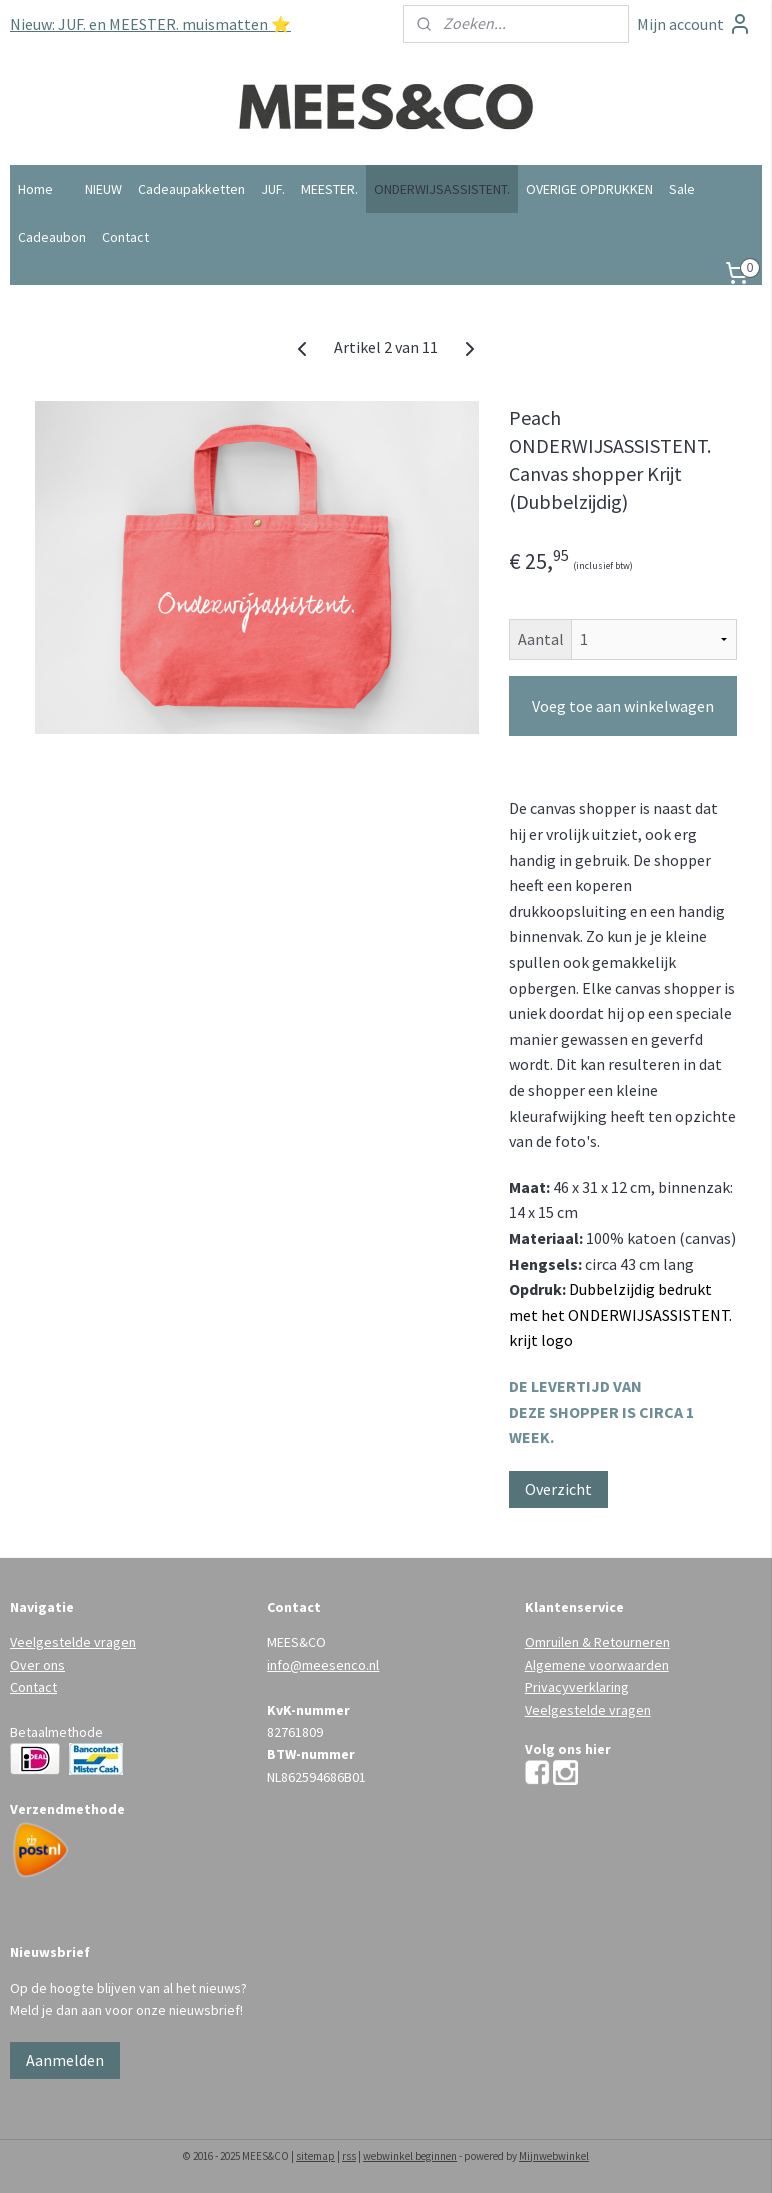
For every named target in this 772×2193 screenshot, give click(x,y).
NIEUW (103, 189)
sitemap (315, 2156)
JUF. (273, 189)
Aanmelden (65, 2060)
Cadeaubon (52, 237)
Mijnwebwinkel (554, 2156)
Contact (125, 237)
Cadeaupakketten (191, 189)
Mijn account (694, 24)
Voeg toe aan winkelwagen (623, 706)
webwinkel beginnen (410, 2156)
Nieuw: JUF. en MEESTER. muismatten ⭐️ (150, 24)
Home (35, 189)
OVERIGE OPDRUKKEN (589, 189)
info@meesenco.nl (323, 1665)
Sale (682, 189)
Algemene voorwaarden (597, 1665)
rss (349, 2156)
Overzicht (558, 1489)
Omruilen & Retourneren (597, 1642)
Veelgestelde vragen (73, 1642)
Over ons (37, 1665)
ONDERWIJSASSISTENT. (442, 189)
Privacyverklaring (577, 1687)
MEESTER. (329, 189)
